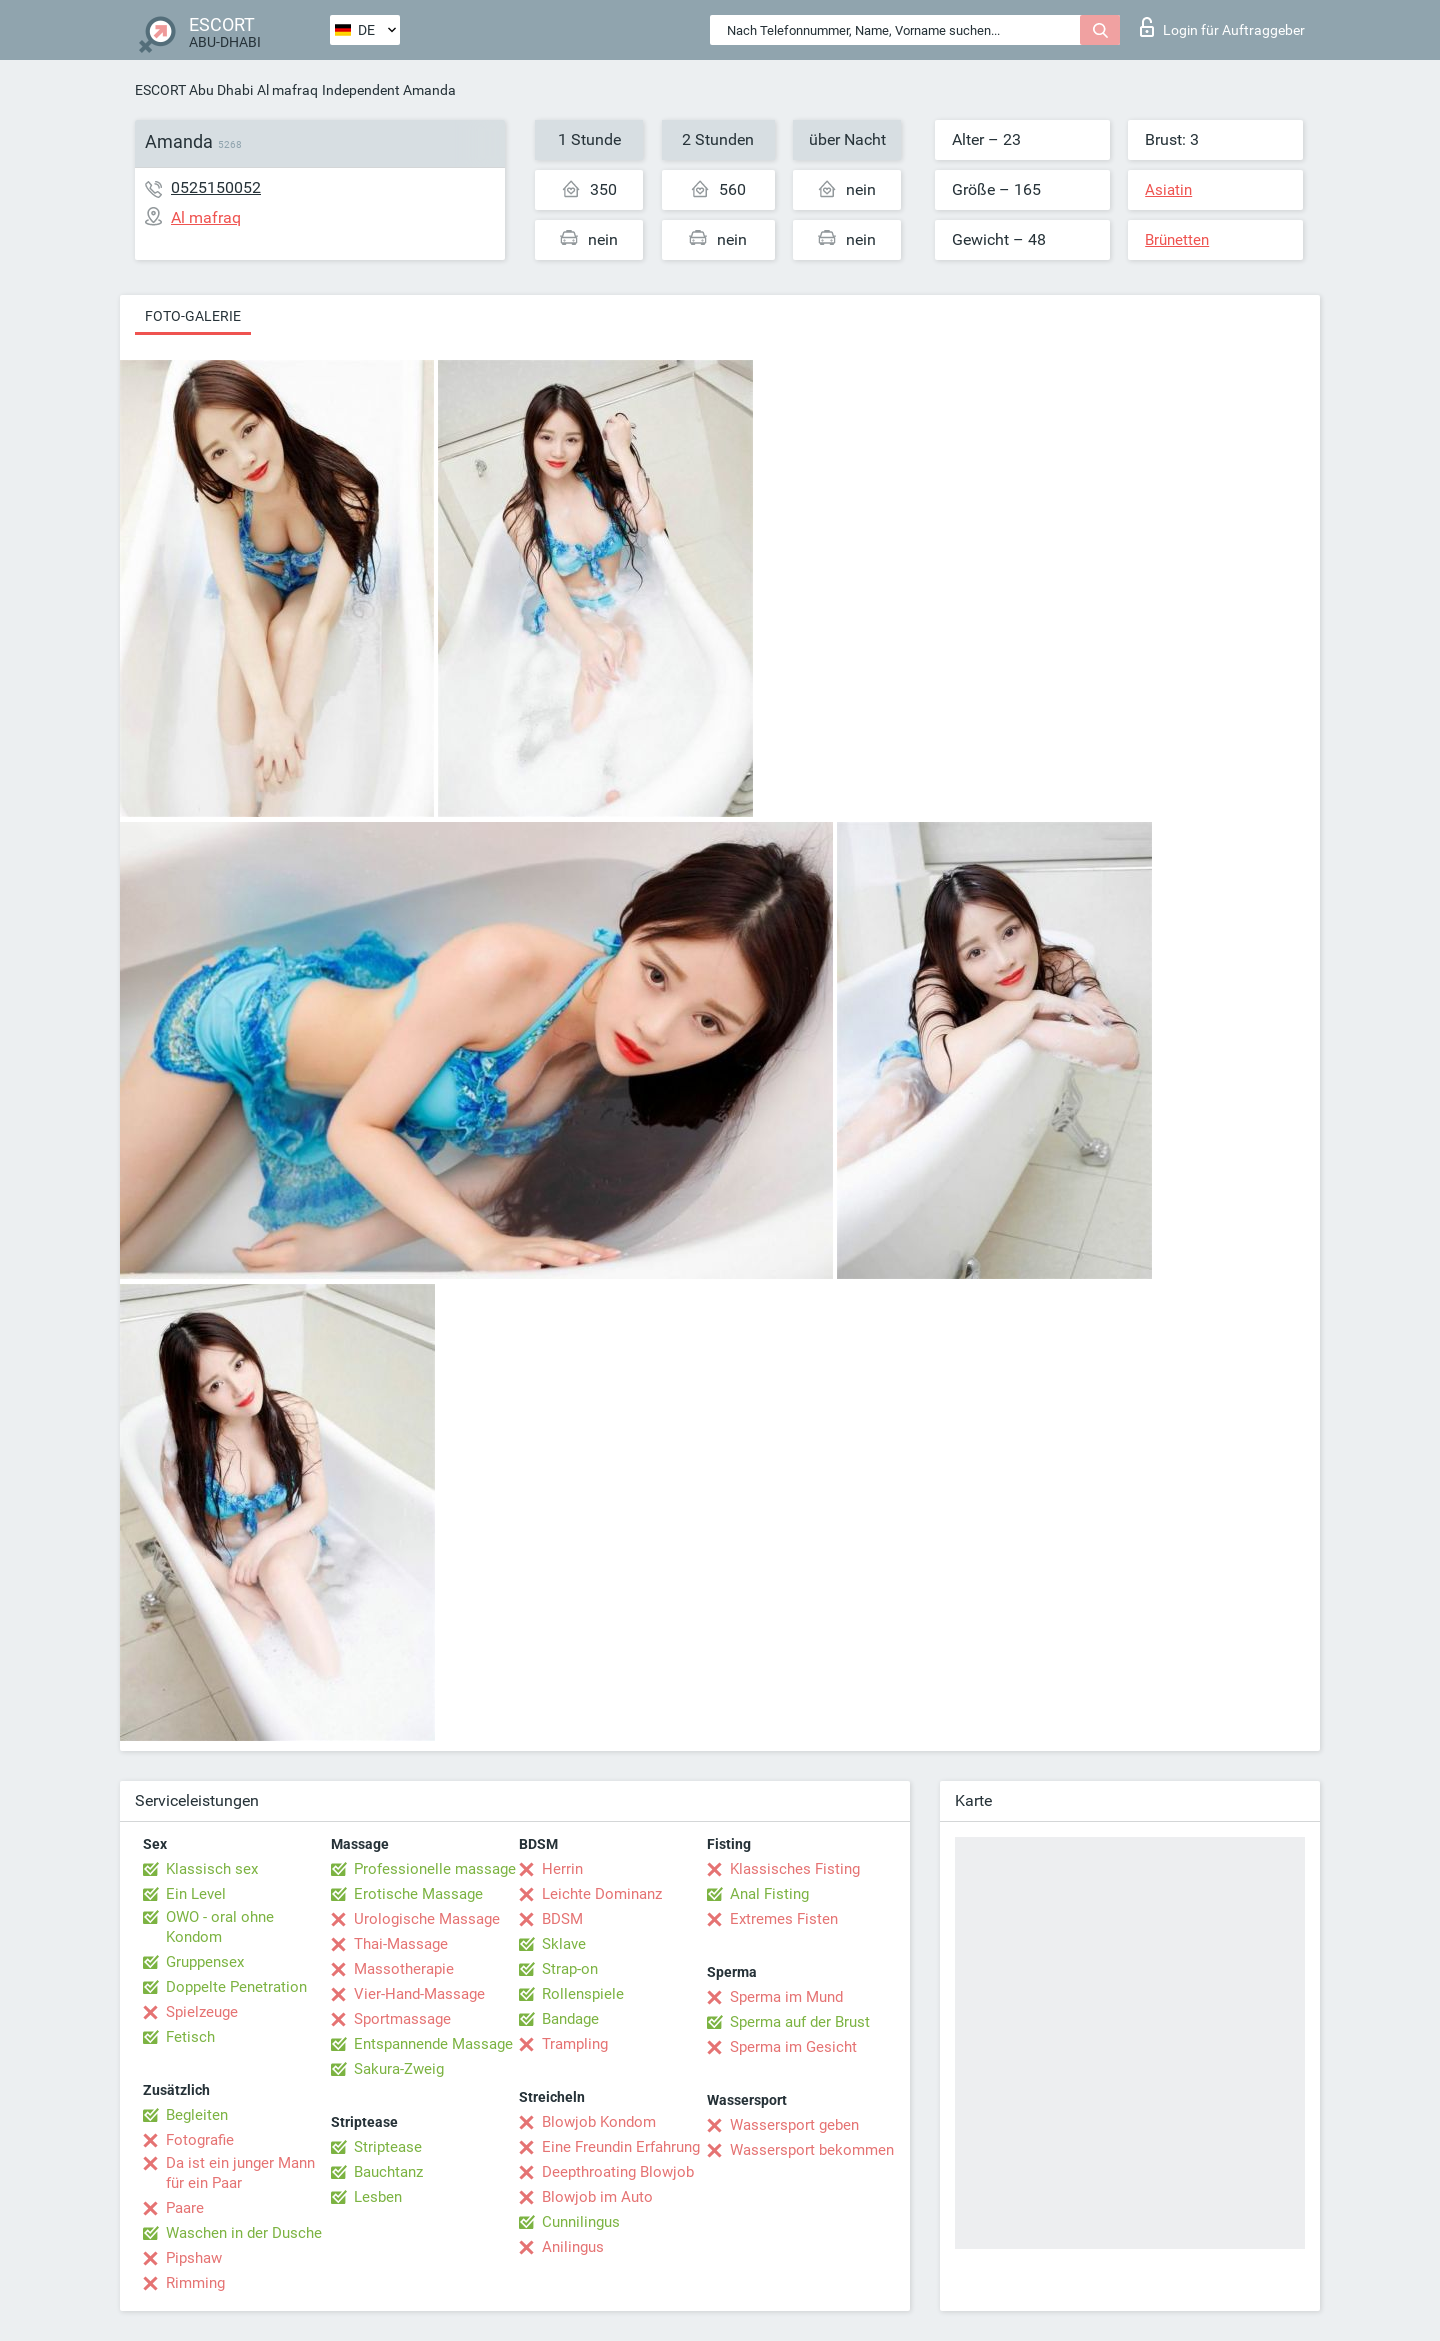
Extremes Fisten (784, 1919)
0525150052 (216, 187)
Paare (185, 2208)
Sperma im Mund (786, 1997)
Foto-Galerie (193, 316)
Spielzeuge (202, 2012)
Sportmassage (402, 2019)
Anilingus (573, 2247)
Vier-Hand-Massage (419, 1994)
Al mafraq (287, 90)
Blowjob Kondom (599, 2122)
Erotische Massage (418, 1894)
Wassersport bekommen (812, 2150)
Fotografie (200, 2140)
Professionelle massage (435, 1869)
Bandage (570, 2019)
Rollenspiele (583, 1994)
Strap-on (570, 1969)
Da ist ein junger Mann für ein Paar (240, 2173)
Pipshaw (194, 2258)
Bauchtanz (388, 2172)
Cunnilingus (581, 2222)
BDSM (562, 1919)
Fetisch (190, 2037)
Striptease (388, 2147)
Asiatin (1168, 190)
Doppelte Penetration (236, 1987)
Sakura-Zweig (399, 2069)
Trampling (575, 2044)
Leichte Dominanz (602, 1894)
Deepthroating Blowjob (618, 2172)
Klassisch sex (212, 1869)
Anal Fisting (769, 1894)
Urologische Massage (427, 1919)
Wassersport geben (794, 2125)
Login (1222, 27)
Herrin (562, 1869)
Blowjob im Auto (597, 2197)
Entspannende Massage (433, 2044)
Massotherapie (404, 1969)
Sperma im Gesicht (793, 2047)
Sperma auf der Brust (800, 2022)
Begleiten (197, 2115)
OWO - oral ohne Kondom (220, 1927)
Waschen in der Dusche (244, 2233)
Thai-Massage (401, 1944)
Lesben (378, 2197)
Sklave (564, 1944)
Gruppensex (205, 1962)
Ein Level (196, 1894)
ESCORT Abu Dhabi (194, 90)
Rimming (195, 2283)
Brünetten (1177, 240)
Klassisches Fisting (795, 1869)
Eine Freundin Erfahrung (621, 2147)
